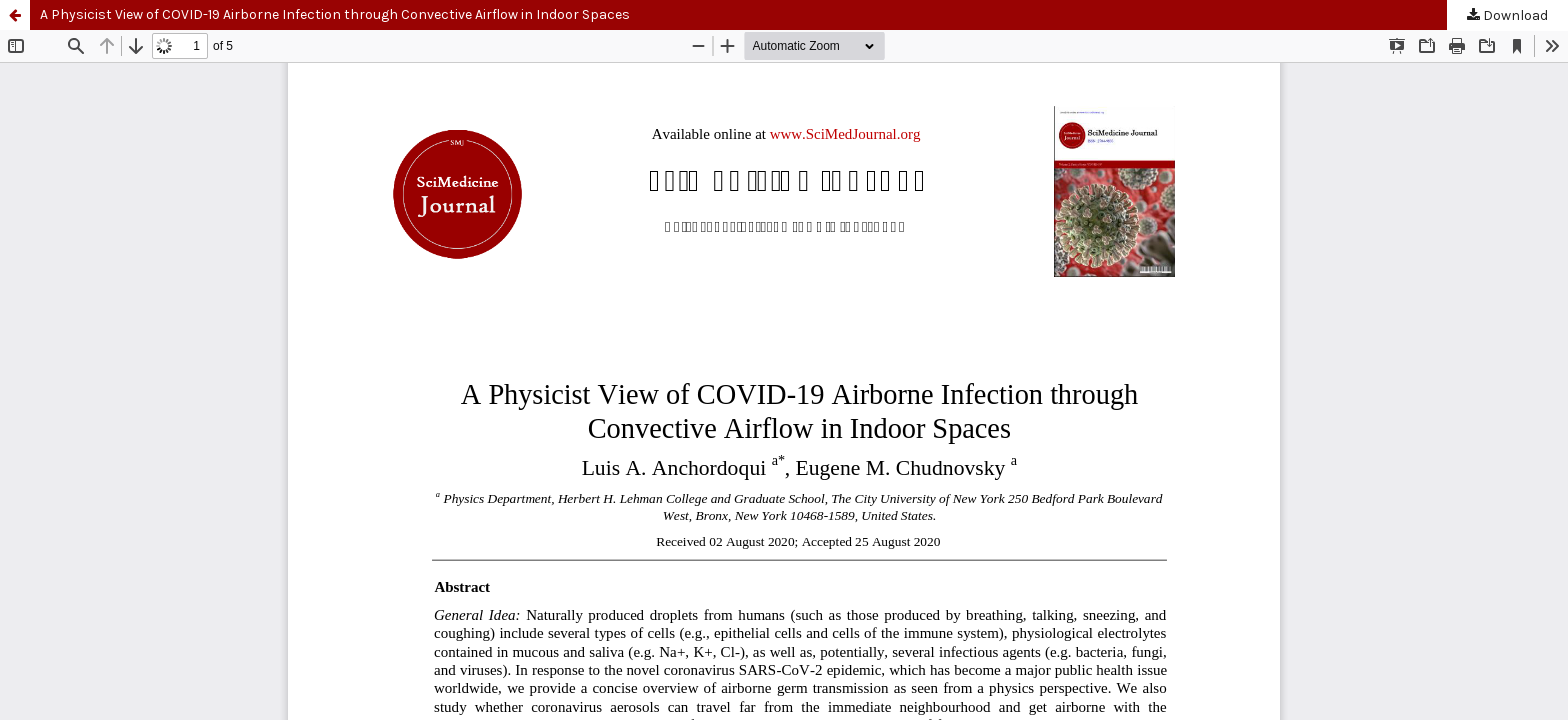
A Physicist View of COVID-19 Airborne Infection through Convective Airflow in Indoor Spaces (335, 14)
